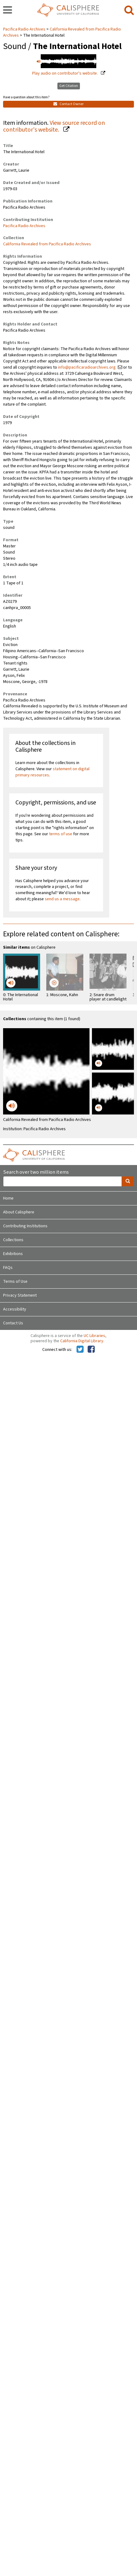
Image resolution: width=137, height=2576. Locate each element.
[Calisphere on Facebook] (91, 1349)
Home (8, 1198)
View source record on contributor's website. (54, 126)
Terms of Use (15, 1281)
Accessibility (14, 1309)
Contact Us (13, 1323)
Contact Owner (68, 104)
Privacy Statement (20, 1295)
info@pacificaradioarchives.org (87, 367)
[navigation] (7, 10)
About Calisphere (18, 1212)
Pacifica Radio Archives (24, 29)
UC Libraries (94, 1336)
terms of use (60, 834)
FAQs (8, 1268)
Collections (13, 1240)
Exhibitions (13, 1254)
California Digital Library (81, 1341)
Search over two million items (36, 1172)
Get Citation (68, 85)
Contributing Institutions (25, 1226)
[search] (129, 10)
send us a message (62, 899)
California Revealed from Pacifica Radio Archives (47, 244)
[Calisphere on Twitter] (80, 1349)
